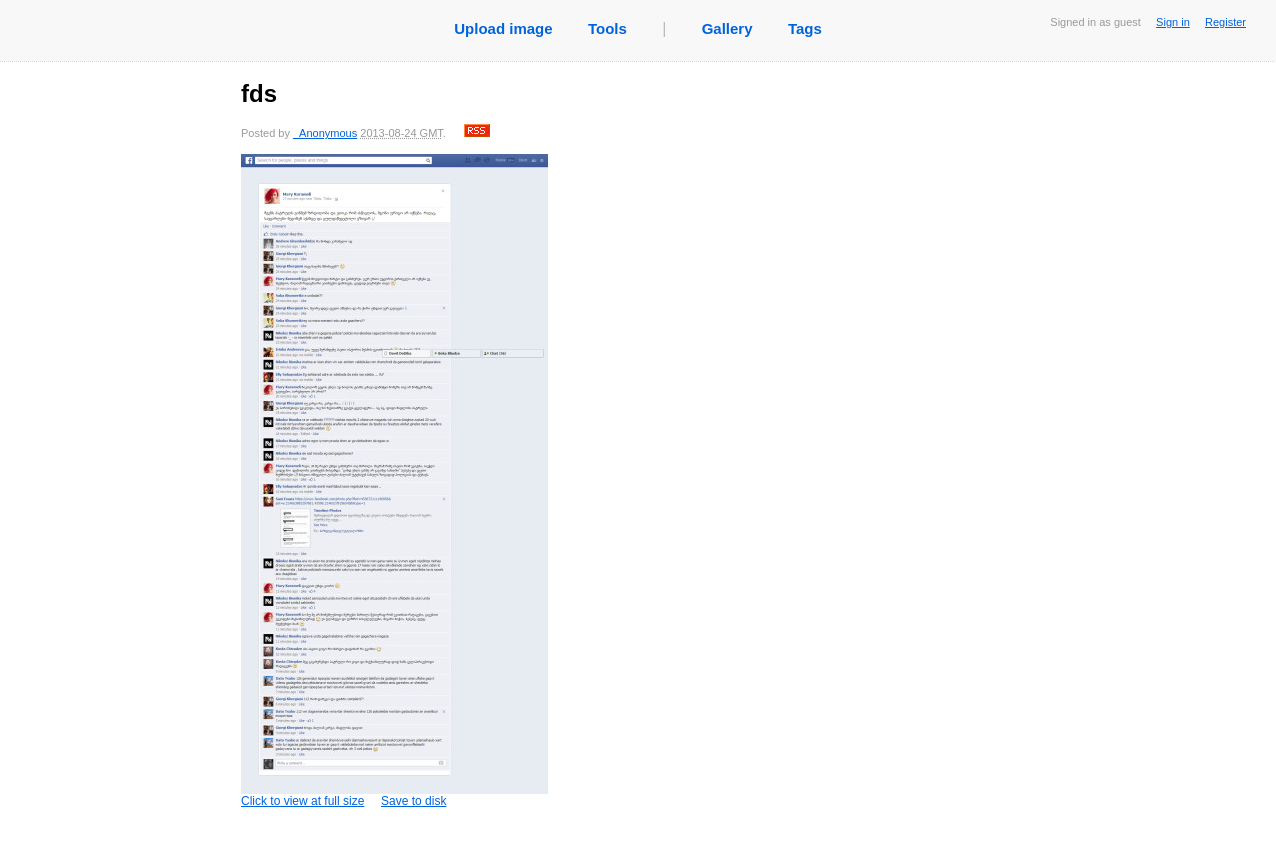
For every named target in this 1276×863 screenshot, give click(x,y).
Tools (607, 28)
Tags (805, 28)
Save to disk (413, 801)
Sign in (1173, 22)
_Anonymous (325, 133)
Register (1225, 22)
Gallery (727, 28)
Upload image (503, 28)
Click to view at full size (394, 481)
